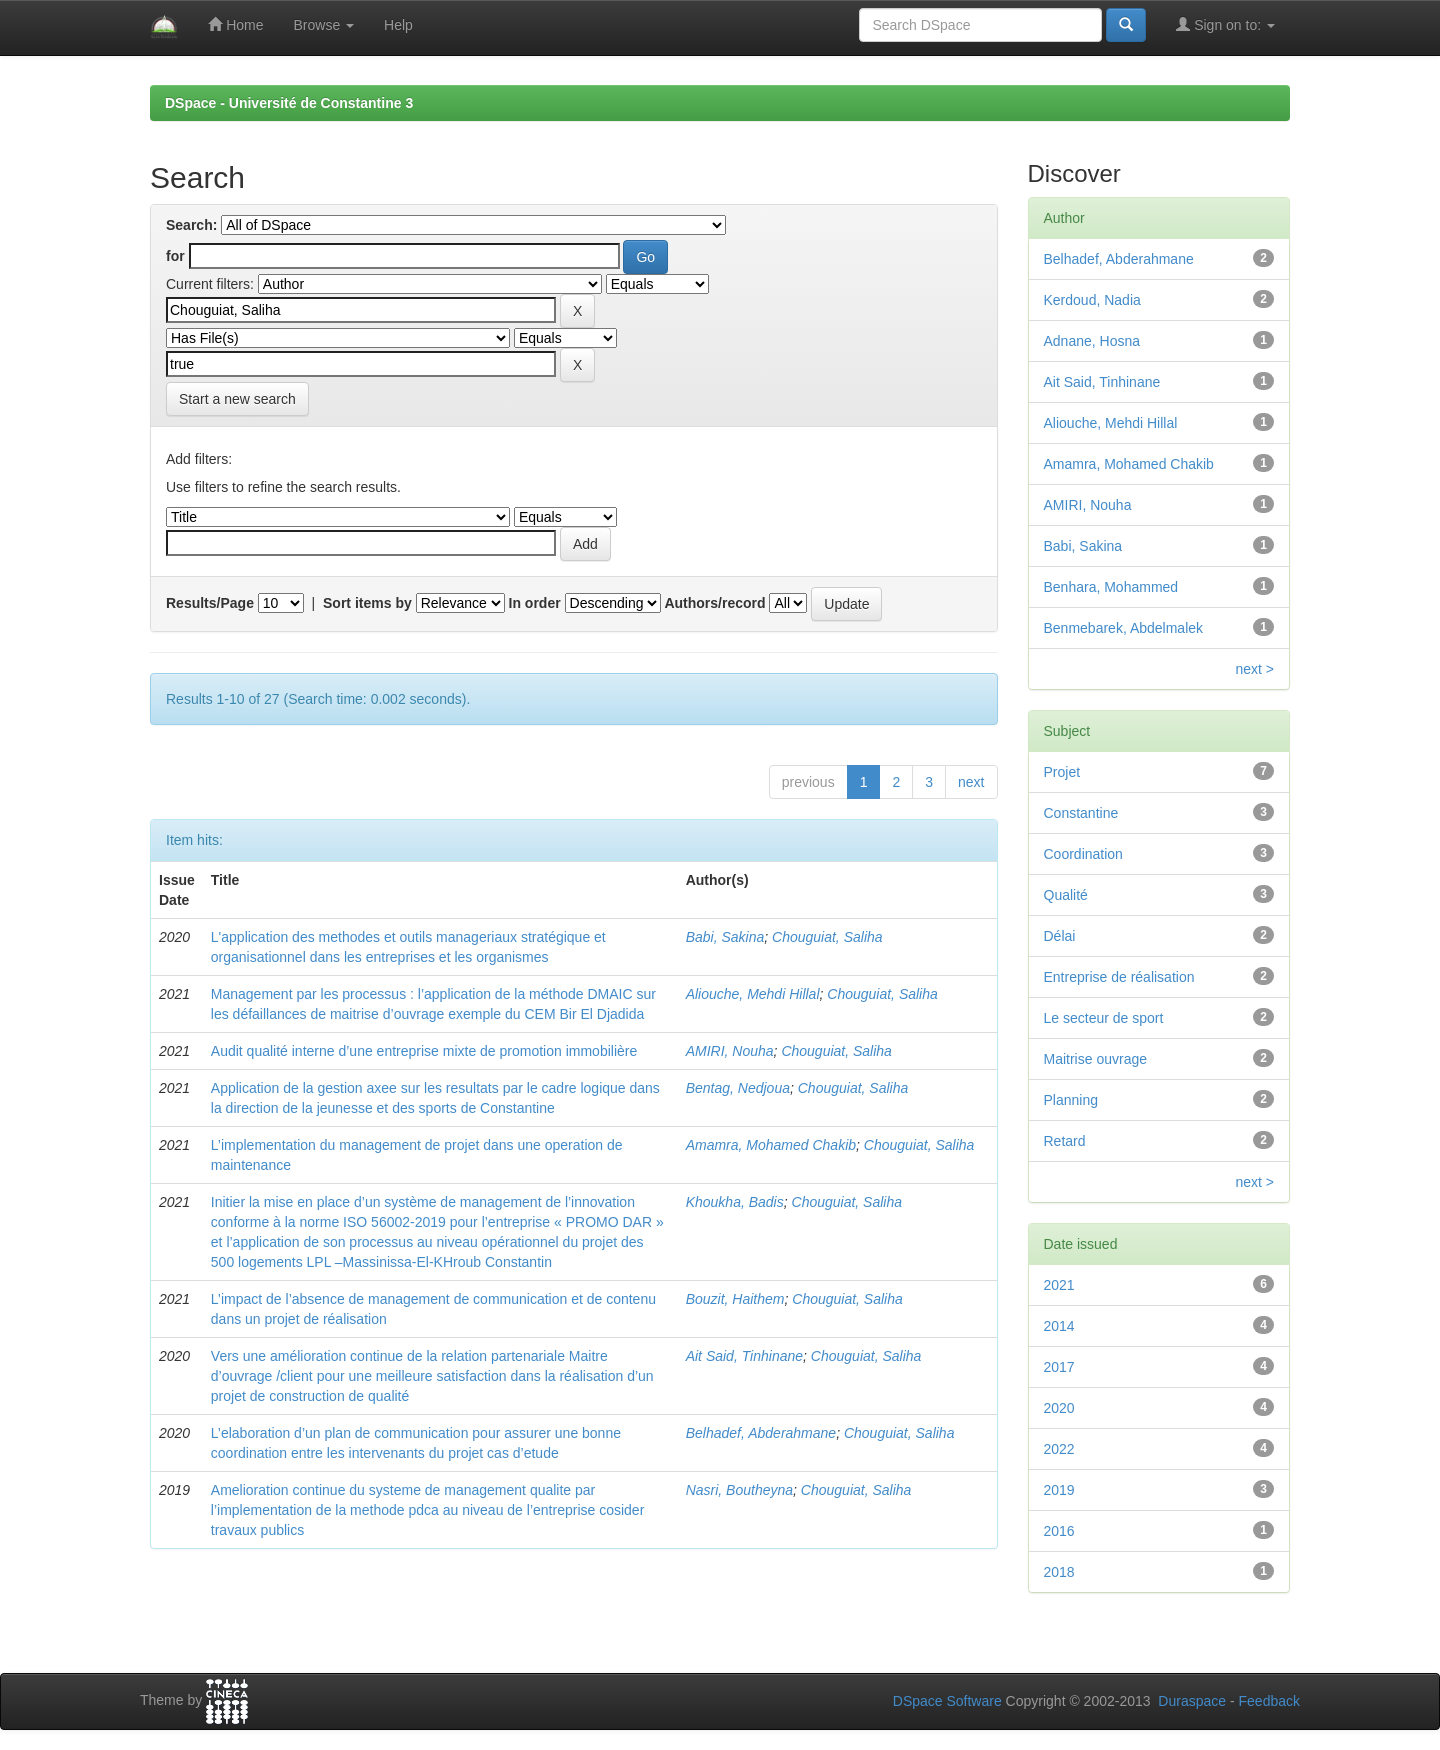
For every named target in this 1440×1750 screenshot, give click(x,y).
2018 (1059, 1572)
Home (235, 24)
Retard (1065, 1141)
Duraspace (1192, 1701)
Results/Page (210, 603)
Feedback (1269, 1701)
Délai (1060, 936)
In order (535, 603)
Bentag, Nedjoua (738, 1088)
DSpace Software (947, 1701)
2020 (1059, 1408)
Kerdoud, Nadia (1092, 300)
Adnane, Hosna (1092, 341)
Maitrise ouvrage (1096, 1059)
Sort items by (367, 603)
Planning (1071, 1100)
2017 (1059, 1367)
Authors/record (714, 603)
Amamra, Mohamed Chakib (771, 1145)
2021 (1059, 1285)
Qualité (1066, 895)
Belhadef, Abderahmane (761, 1433)
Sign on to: (1225, 24)
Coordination (1083, 854)
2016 (1059, 1531)
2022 (1059, 1449)
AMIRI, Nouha (730, 1051)
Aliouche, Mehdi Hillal (753, 994)
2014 (1059, 1326)
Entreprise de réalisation (1119, 977)
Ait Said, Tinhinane (744, 1356)
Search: (191, 225)
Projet (1062, 772)
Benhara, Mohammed (1111, 587)
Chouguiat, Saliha (827, 937)
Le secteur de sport (1104, 1018)
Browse (323, 25)
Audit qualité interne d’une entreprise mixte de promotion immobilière (424, 1051)
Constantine (1081, 813)
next (971, 782)
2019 (1059, 1490)
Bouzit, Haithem (735, 1299)
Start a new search (237, 399)
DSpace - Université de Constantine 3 (289, 103)
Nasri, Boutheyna (739, 1490)
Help (398, 25)
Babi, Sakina (725, 937)
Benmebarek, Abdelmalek (1124, 628)
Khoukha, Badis (735, 1202)
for (175, 256)
